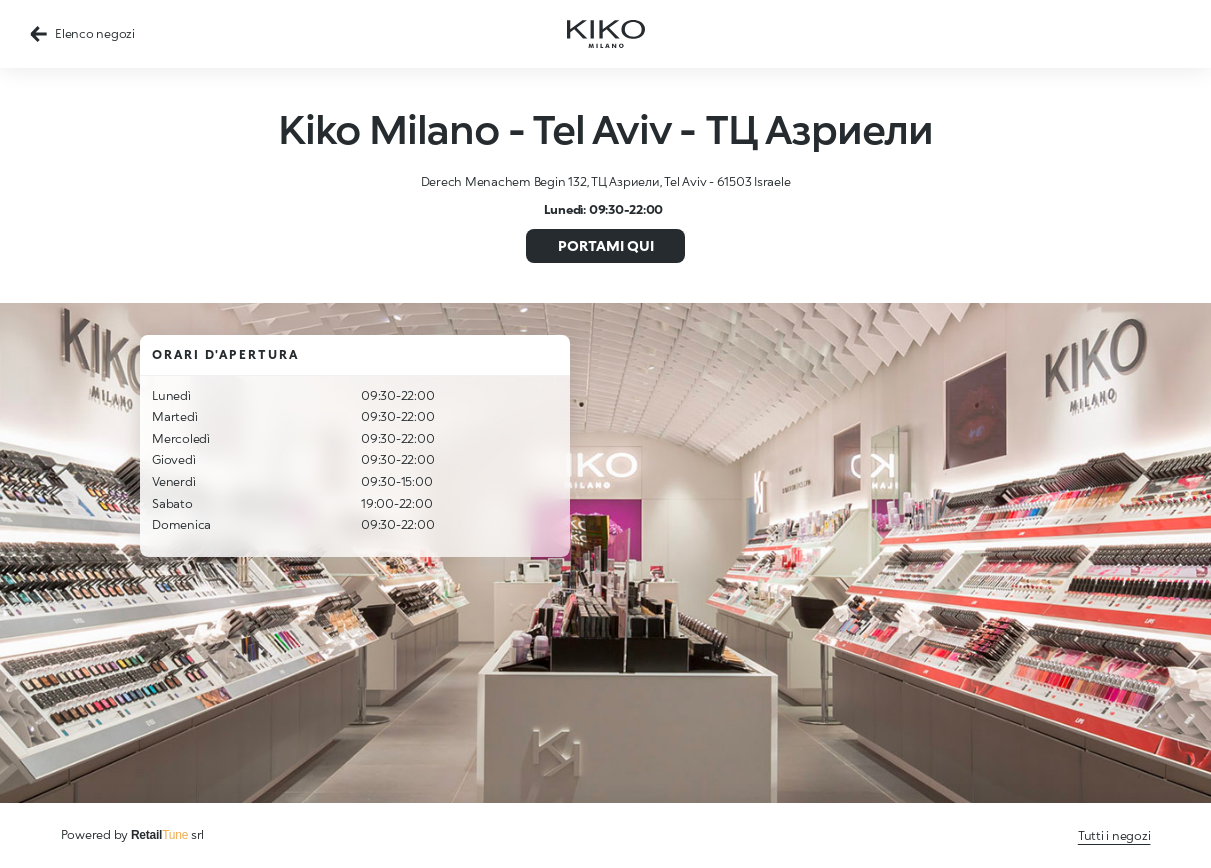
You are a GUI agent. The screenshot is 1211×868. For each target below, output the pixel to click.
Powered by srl (133, 834)
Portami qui (606, 245)
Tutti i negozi (1114, 835)
